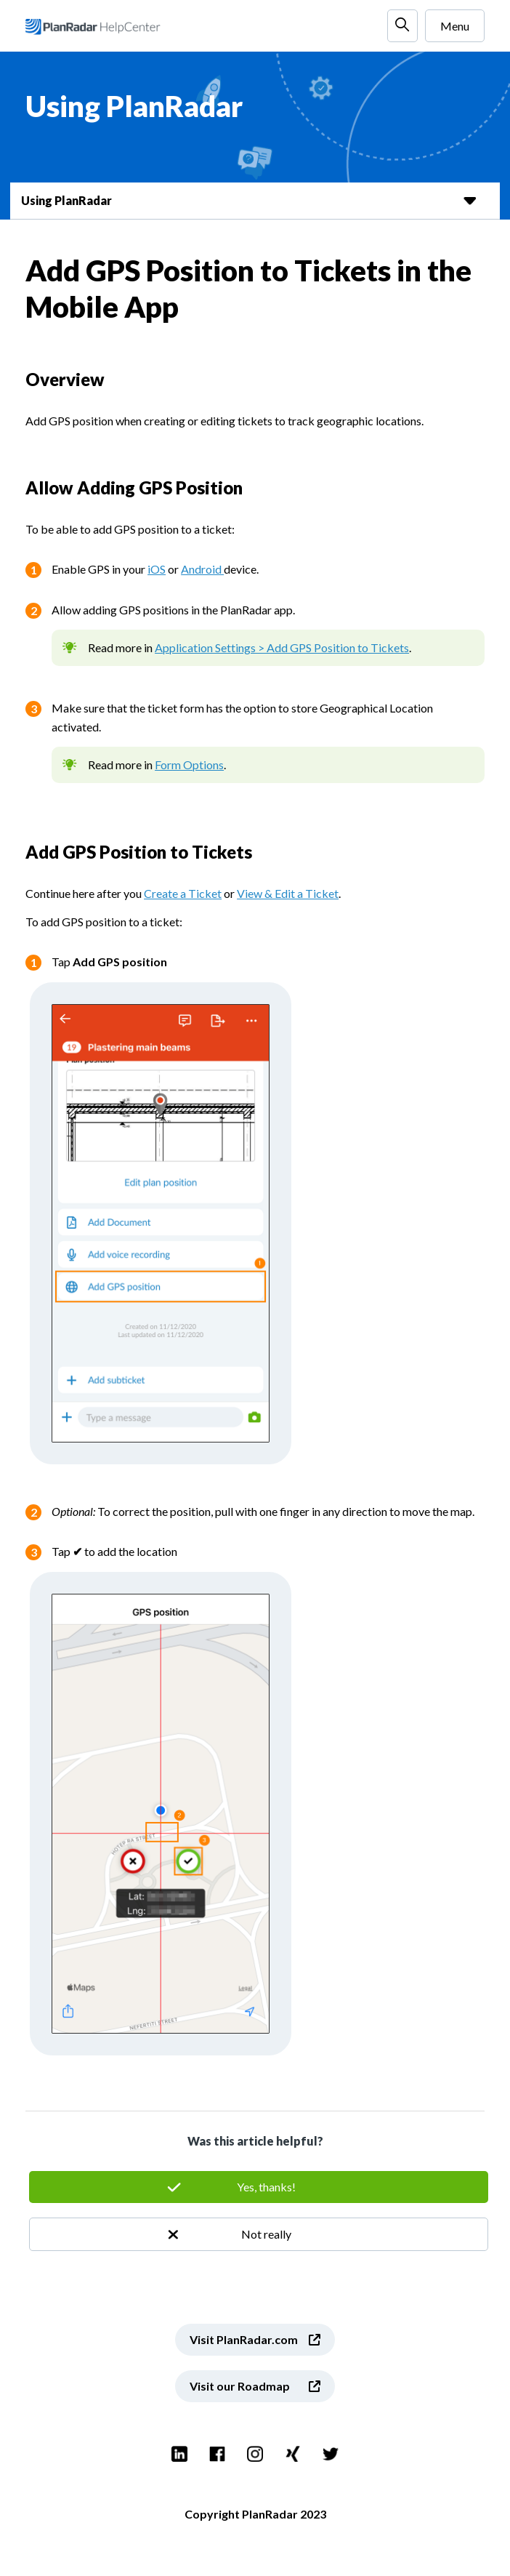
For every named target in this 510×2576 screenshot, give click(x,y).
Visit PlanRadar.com (244, 2339)
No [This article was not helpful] (258, 2234)
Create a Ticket (183, 893)
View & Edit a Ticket (288, 893)
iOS (156, 569)
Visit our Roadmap (240, 2386)
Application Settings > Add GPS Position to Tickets (282, 647)
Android (202, 569)
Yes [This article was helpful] (258, 2187)
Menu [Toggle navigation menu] (454, 26)
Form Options (189, 764)
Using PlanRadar (66, 200)
